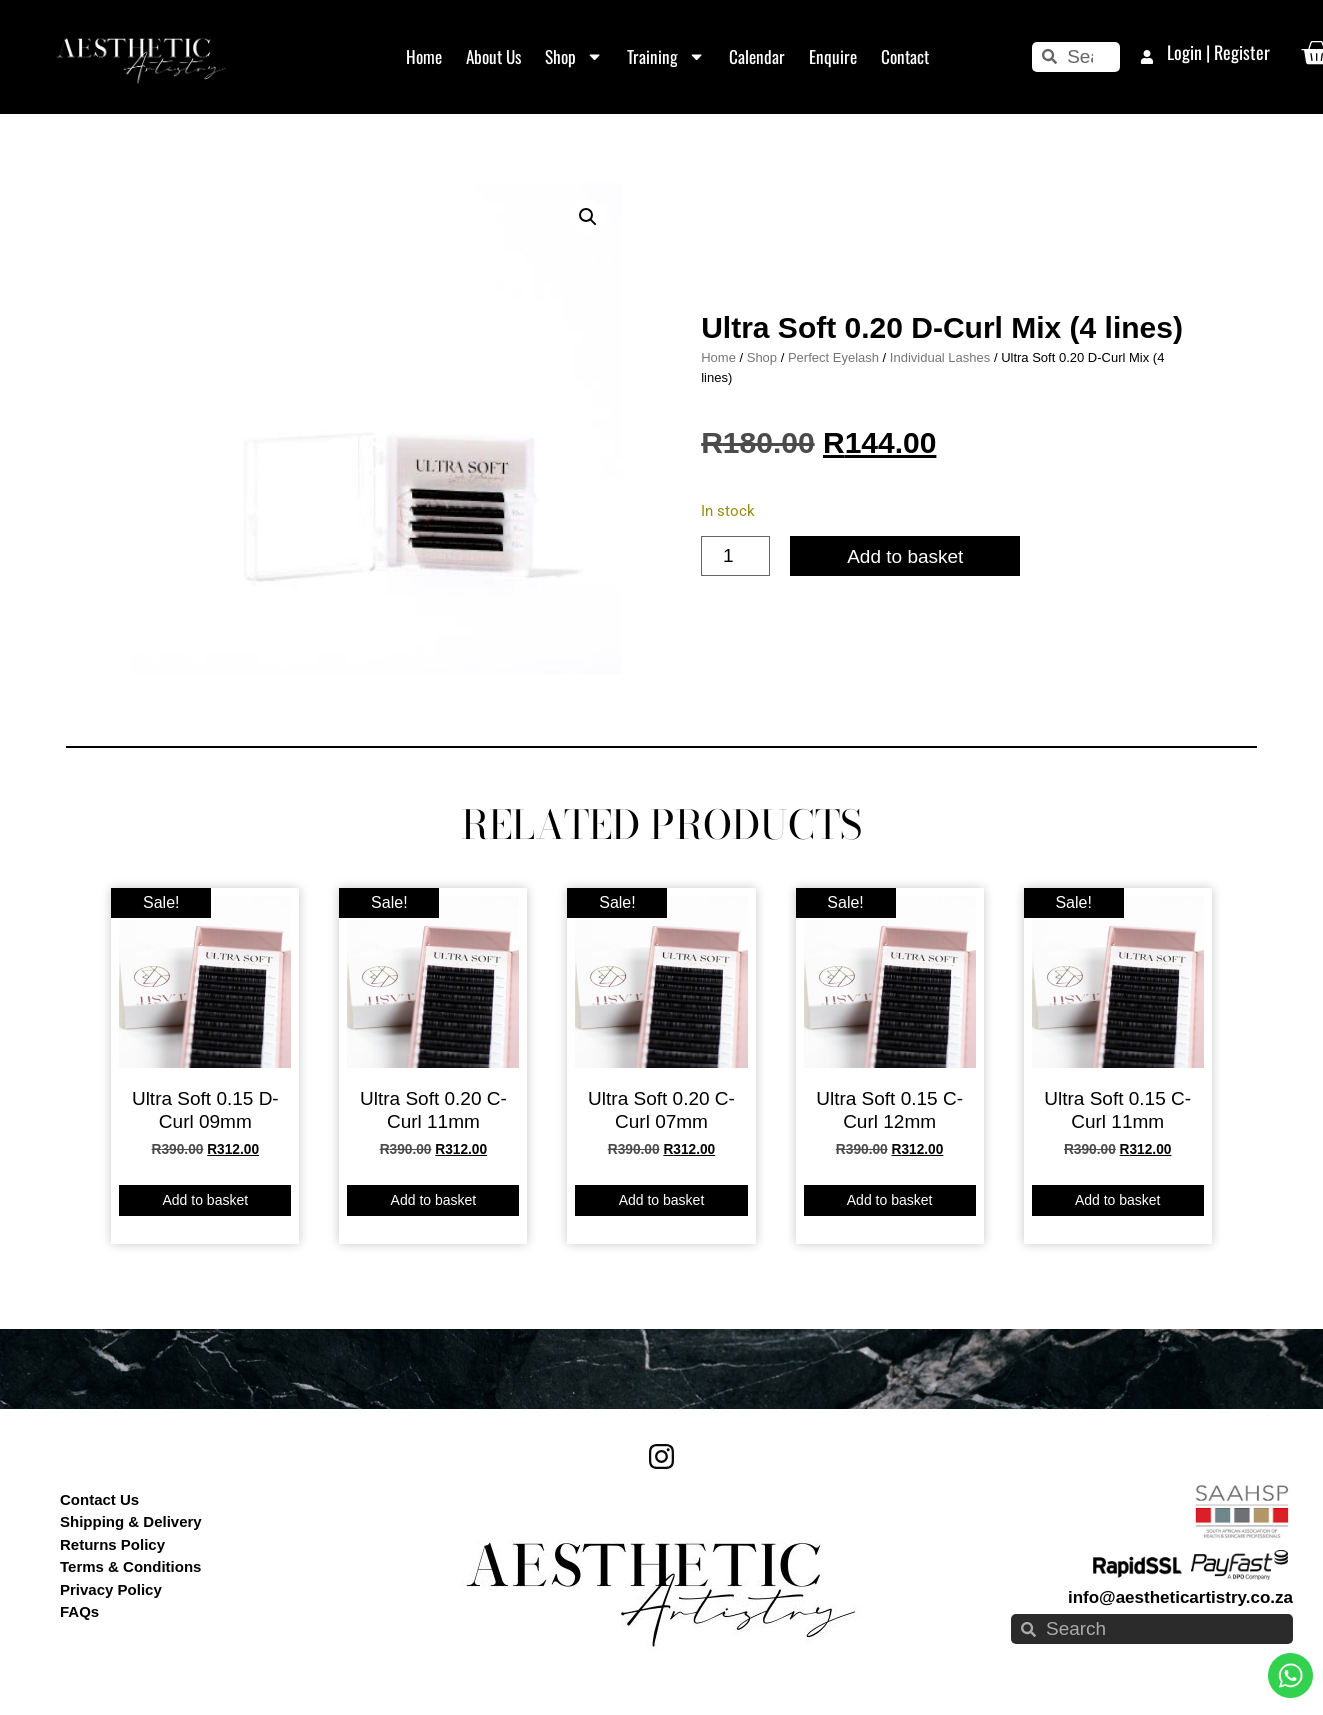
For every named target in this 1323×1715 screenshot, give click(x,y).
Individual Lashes (940, 357)
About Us (493, 56)
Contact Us (99, 1499)
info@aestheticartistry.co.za (1180, 1597)
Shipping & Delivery (131, 1521)
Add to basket (905, 556)
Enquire (833, 56)
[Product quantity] (735, 556)
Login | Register (1218, 52)
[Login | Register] (1147, 57)
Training (666, 56)
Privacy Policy (111, 1589)
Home (424, 56)
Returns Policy (112, 1544)
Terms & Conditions (130, 1566)
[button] (588, 217)
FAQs (79, 1611)
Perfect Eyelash (833, 357)
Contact (905, 56)
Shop (574, 56)
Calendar (757, 56)
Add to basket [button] (205, 1200)
